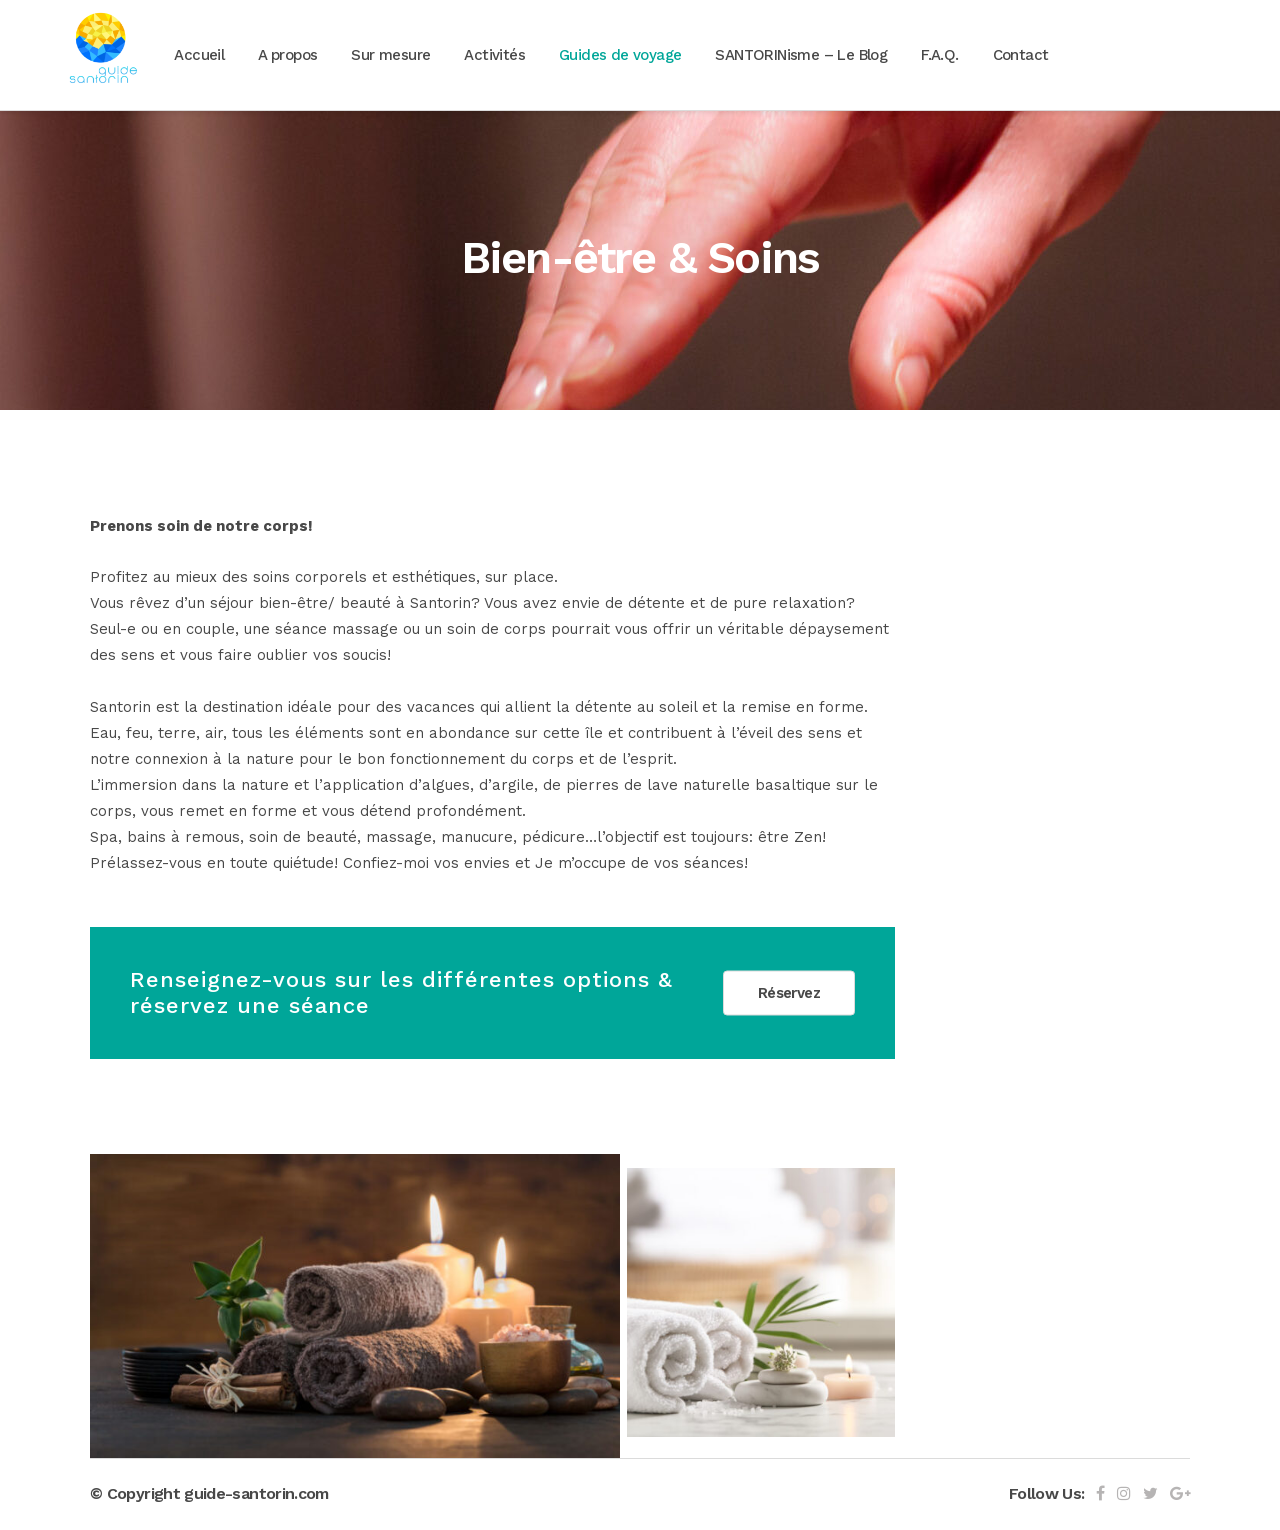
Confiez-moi (386, 863)
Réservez (789, 993)
